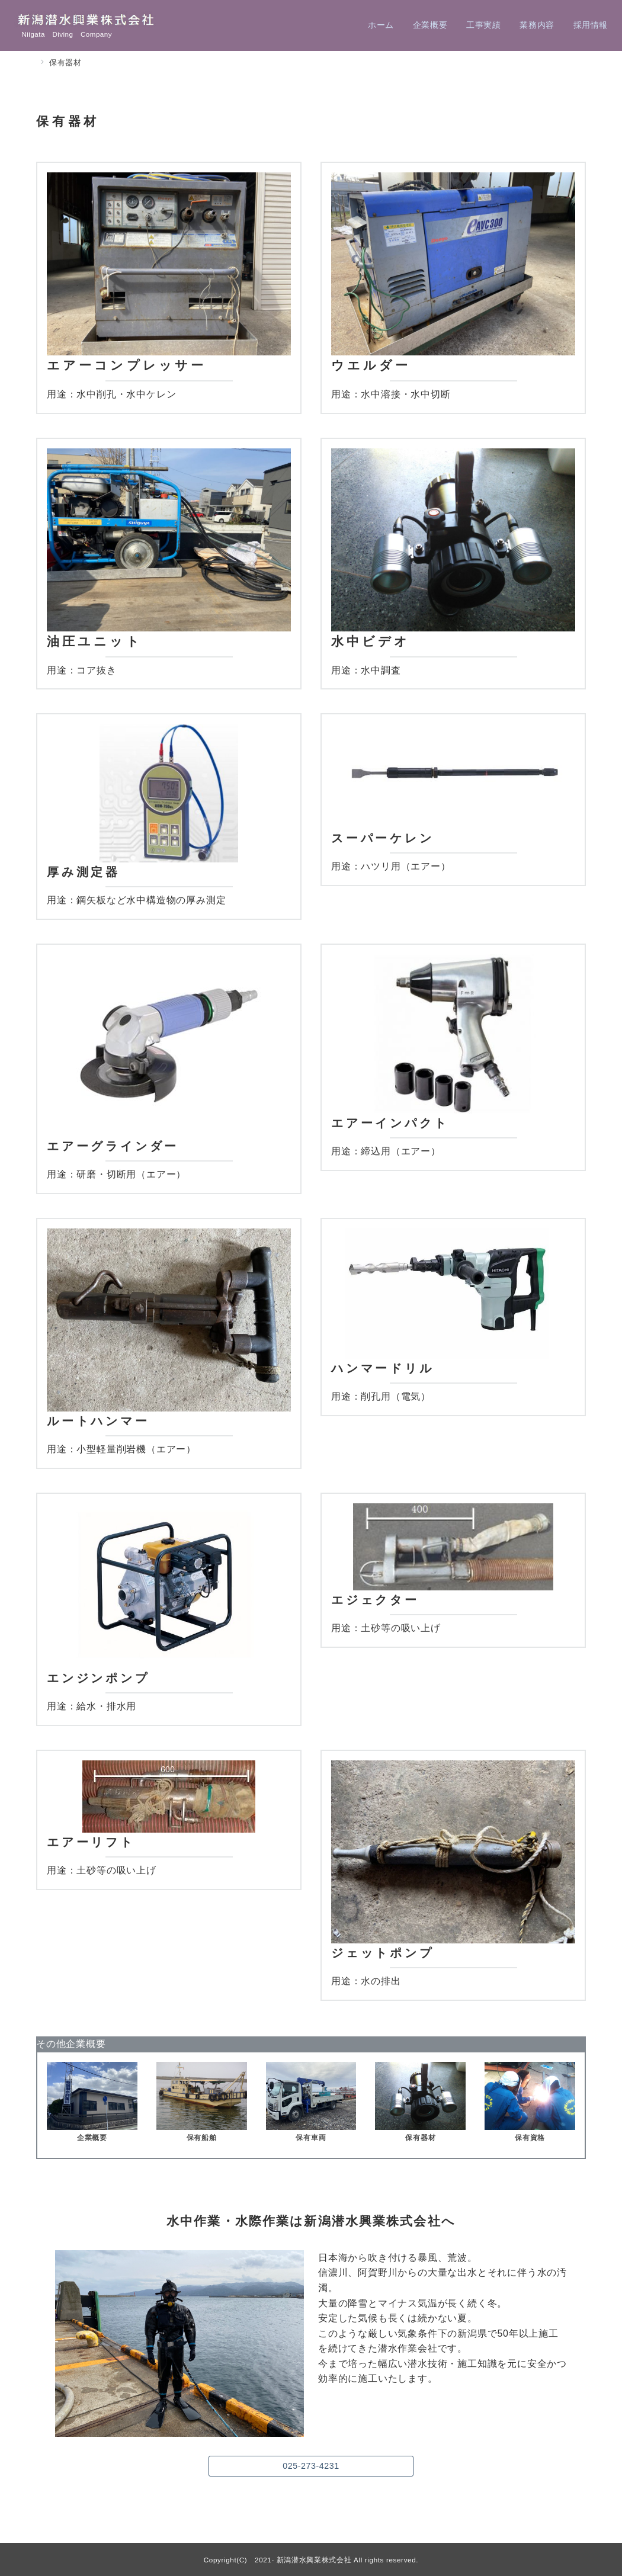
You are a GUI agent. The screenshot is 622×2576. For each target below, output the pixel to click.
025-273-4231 (311, 2466)
